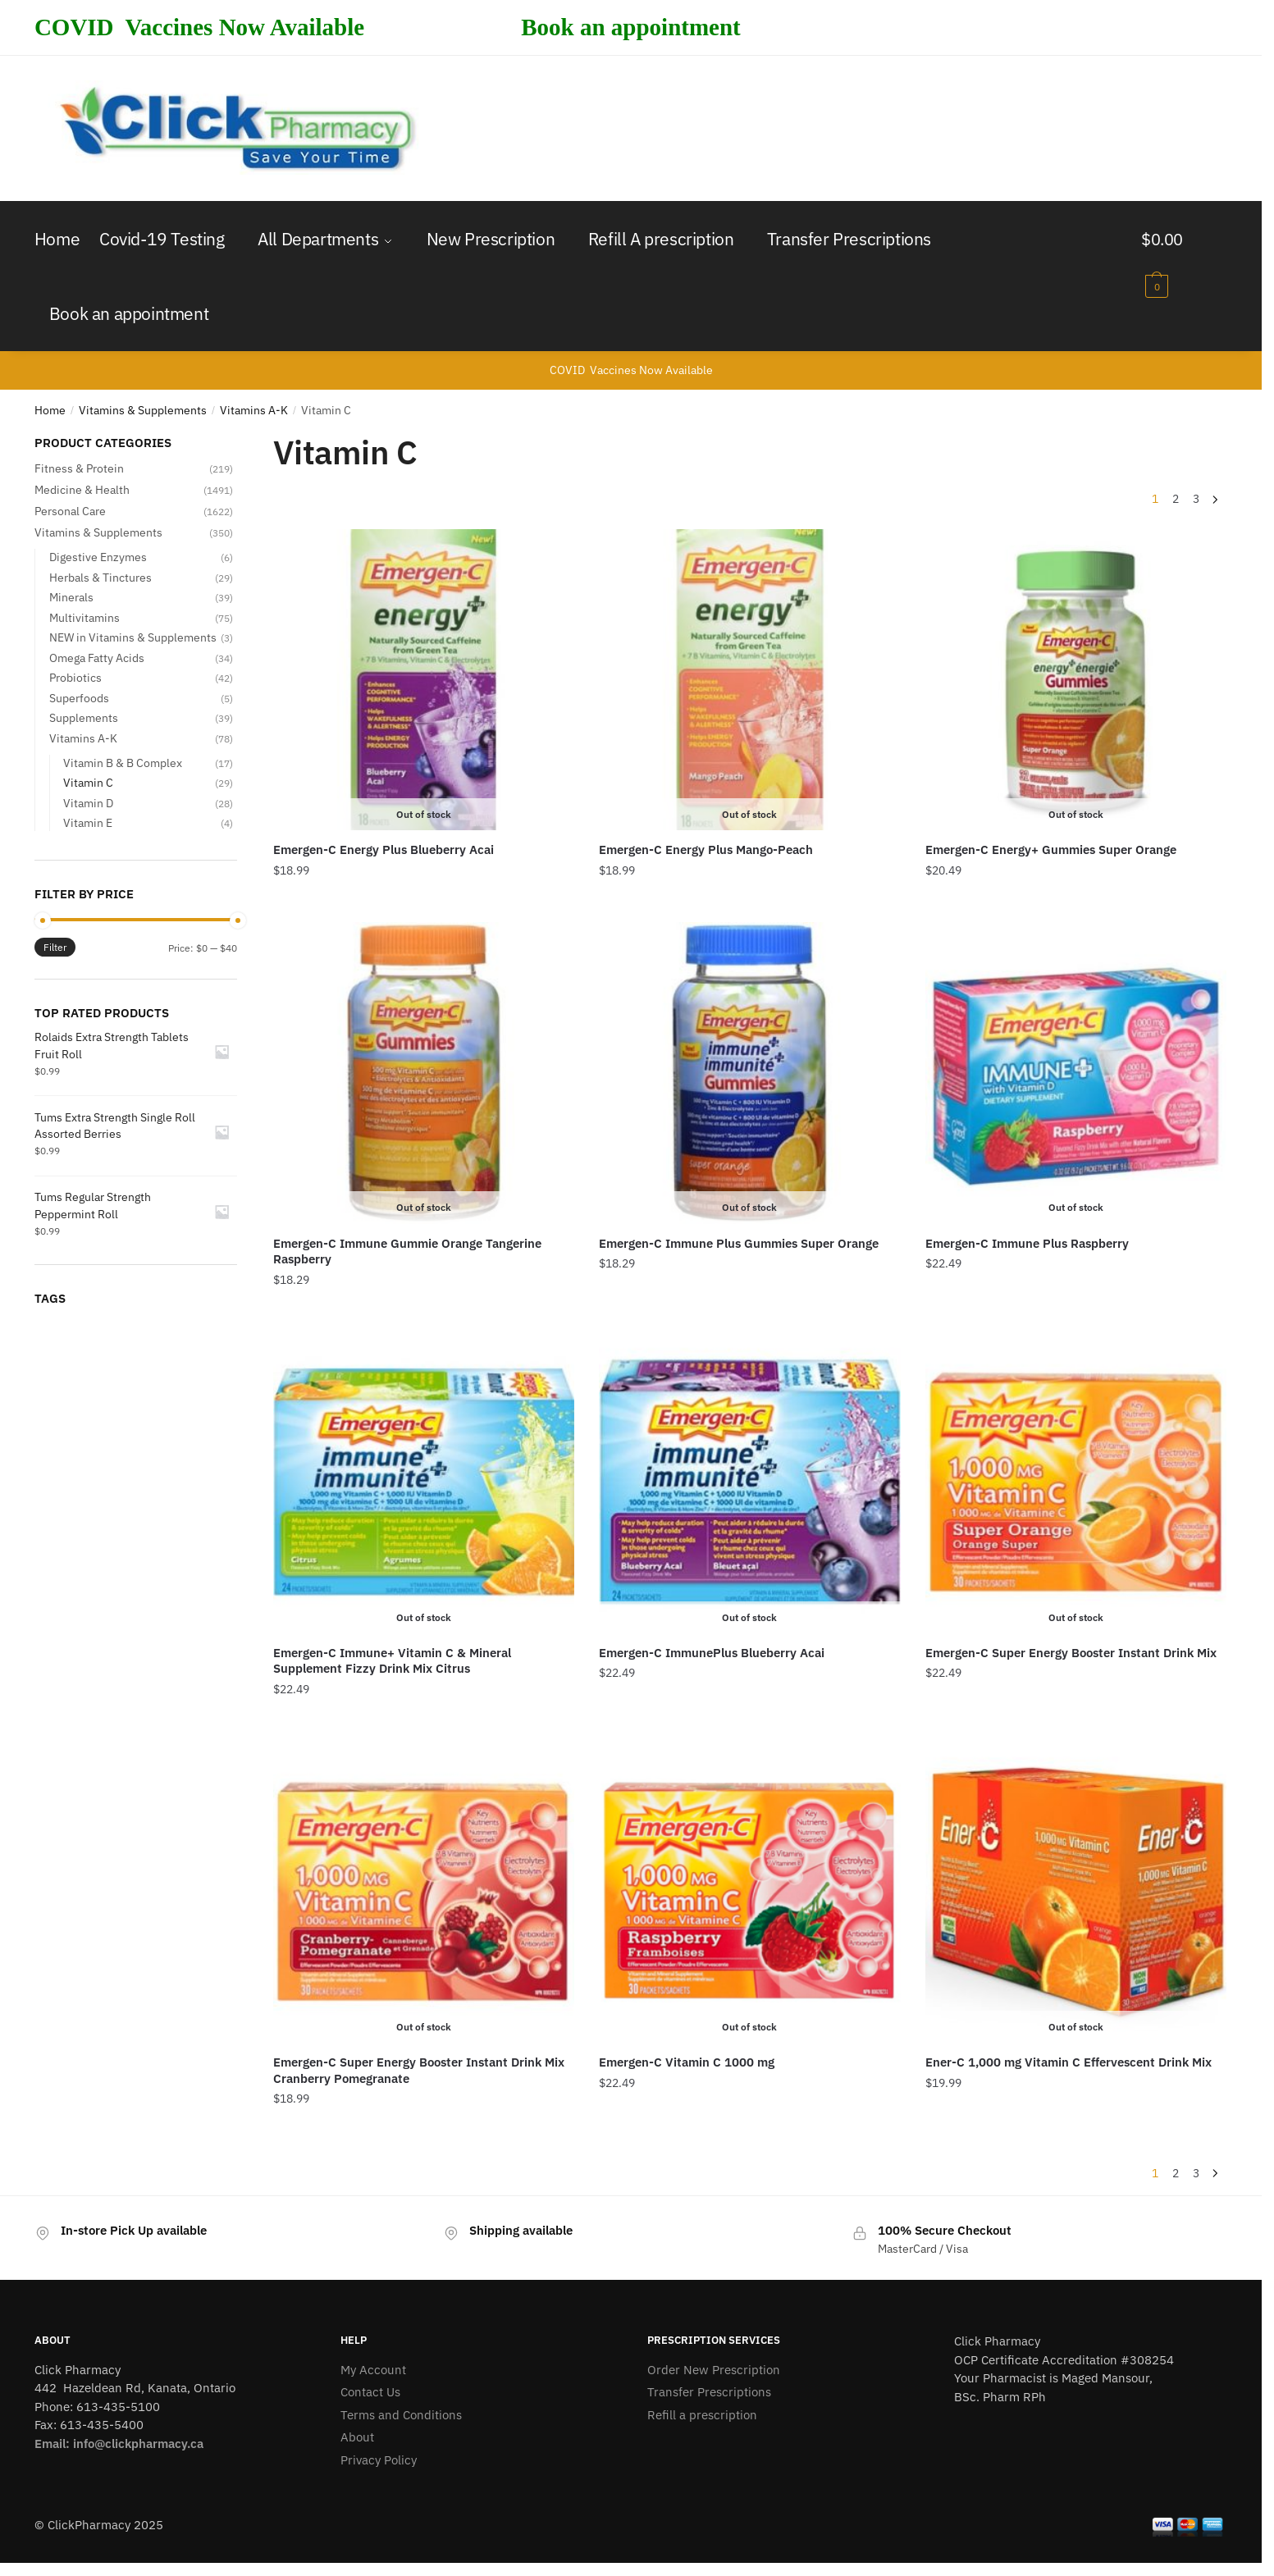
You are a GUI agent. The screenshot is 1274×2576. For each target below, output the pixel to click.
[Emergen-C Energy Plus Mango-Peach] (749, 679)
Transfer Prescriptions (709, 2392)
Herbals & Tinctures (100, 577)
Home (50, 410)
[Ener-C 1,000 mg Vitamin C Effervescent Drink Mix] (1075, 1892)
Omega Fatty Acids (96, 658)
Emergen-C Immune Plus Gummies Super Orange (739, 1243)
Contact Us (370, 2392)
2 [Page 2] (1175, 498)
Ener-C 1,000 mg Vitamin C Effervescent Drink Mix (1068, 2062)
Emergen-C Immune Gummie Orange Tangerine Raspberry (407, 1251)
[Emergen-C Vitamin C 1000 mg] (749, 1892)
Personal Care (70, 511)
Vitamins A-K (254, 410)
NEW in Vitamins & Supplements (133, 637)
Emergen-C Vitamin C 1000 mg (686, 2062)
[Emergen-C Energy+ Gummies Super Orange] (1075, 679)
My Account (373, 2369)
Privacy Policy (378, 2460)
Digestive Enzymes (98, 557)
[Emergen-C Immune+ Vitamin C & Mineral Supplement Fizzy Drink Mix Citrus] (423, 1482)
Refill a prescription (702, 2415)
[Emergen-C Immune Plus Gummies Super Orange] (749, 1072)
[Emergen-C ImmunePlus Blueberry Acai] (749, 1482)
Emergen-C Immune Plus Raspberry (1027, 1243)
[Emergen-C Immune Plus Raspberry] (1075, 1072)
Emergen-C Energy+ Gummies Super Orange (1050, 849)
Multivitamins (84, 617)
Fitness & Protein (79, 468)
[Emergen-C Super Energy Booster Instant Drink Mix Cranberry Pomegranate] (423, 1892)
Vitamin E (87, 822)
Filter (54, 947)
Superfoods (79, 698)
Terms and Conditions (401, 2415)
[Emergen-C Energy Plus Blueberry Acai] (423, 679)
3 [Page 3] (1196, 498)
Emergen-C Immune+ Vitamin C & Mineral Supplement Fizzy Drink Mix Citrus (392, 1661)
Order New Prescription (713, 2369)
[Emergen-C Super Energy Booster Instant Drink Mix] (1075, 1482)
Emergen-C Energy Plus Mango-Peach (706, 849)
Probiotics (75, 677)
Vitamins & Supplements (143, 410)
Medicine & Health (82, 489)
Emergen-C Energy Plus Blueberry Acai (383, 849)
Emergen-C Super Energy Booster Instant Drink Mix (1071, 1652)
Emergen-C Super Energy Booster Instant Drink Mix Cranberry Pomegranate (418, 2070)
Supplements (83, 717)
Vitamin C (88, 782)
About (357, 2437)
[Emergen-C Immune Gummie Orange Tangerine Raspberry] (423, 1072)
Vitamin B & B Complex (122, 763)
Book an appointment (631, 27)
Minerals (71, 597)
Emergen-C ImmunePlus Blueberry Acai (711, 1652)
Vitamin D (88, 803)
